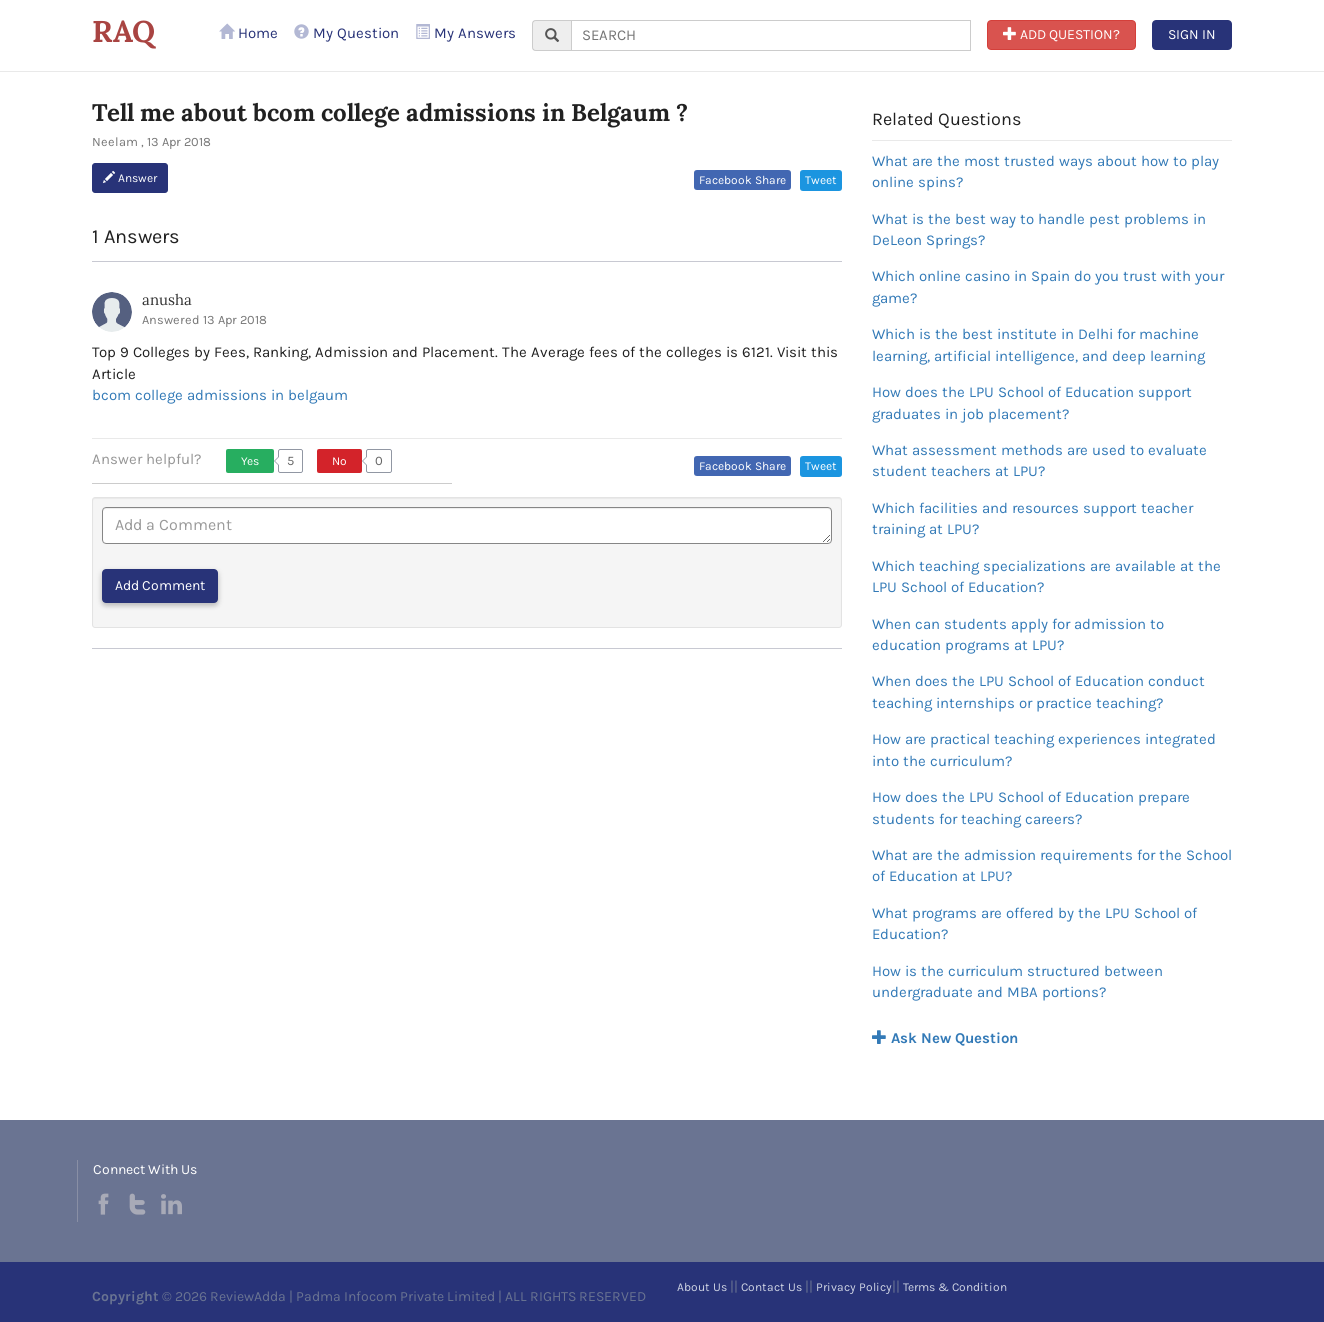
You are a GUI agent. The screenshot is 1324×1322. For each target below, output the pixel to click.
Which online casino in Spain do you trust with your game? (1048, 286)
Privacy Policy (854, 1287)
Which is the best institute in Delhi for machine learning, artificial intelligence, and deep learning (1038, 344)
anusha (167, 299)
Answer (130, 178)
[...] (771, 35)
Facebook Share (742, 180)
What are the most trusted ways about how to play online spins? (1045, 171)
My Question (346, 33)
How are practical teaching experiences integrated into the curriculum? (1044, 749)
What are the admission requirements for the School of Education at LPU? (1052, 865)
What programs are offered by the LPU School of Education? (1034, 923)
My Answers (465, 33)
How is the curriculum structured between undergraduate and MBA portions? (1017, 981)
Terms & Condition (955, 1287)
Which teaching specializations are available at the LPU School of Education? (1046, 576)
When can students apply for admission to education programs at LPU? (1018, 634)
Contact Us (771, 1287)
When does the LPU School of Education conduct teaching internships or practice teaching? (1038, 691)
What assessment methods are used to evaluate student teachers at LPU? (1039, 460)
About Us (702, 1287)
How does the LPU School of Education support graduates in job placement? (1032, 402)
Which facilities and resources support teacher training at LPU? (1032, 518)
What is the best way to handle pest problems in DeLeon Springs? (1039, 229)
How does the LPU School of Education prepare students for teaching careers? (1031, 807)
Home (248, 33)
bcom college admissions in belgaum (220, 395)
